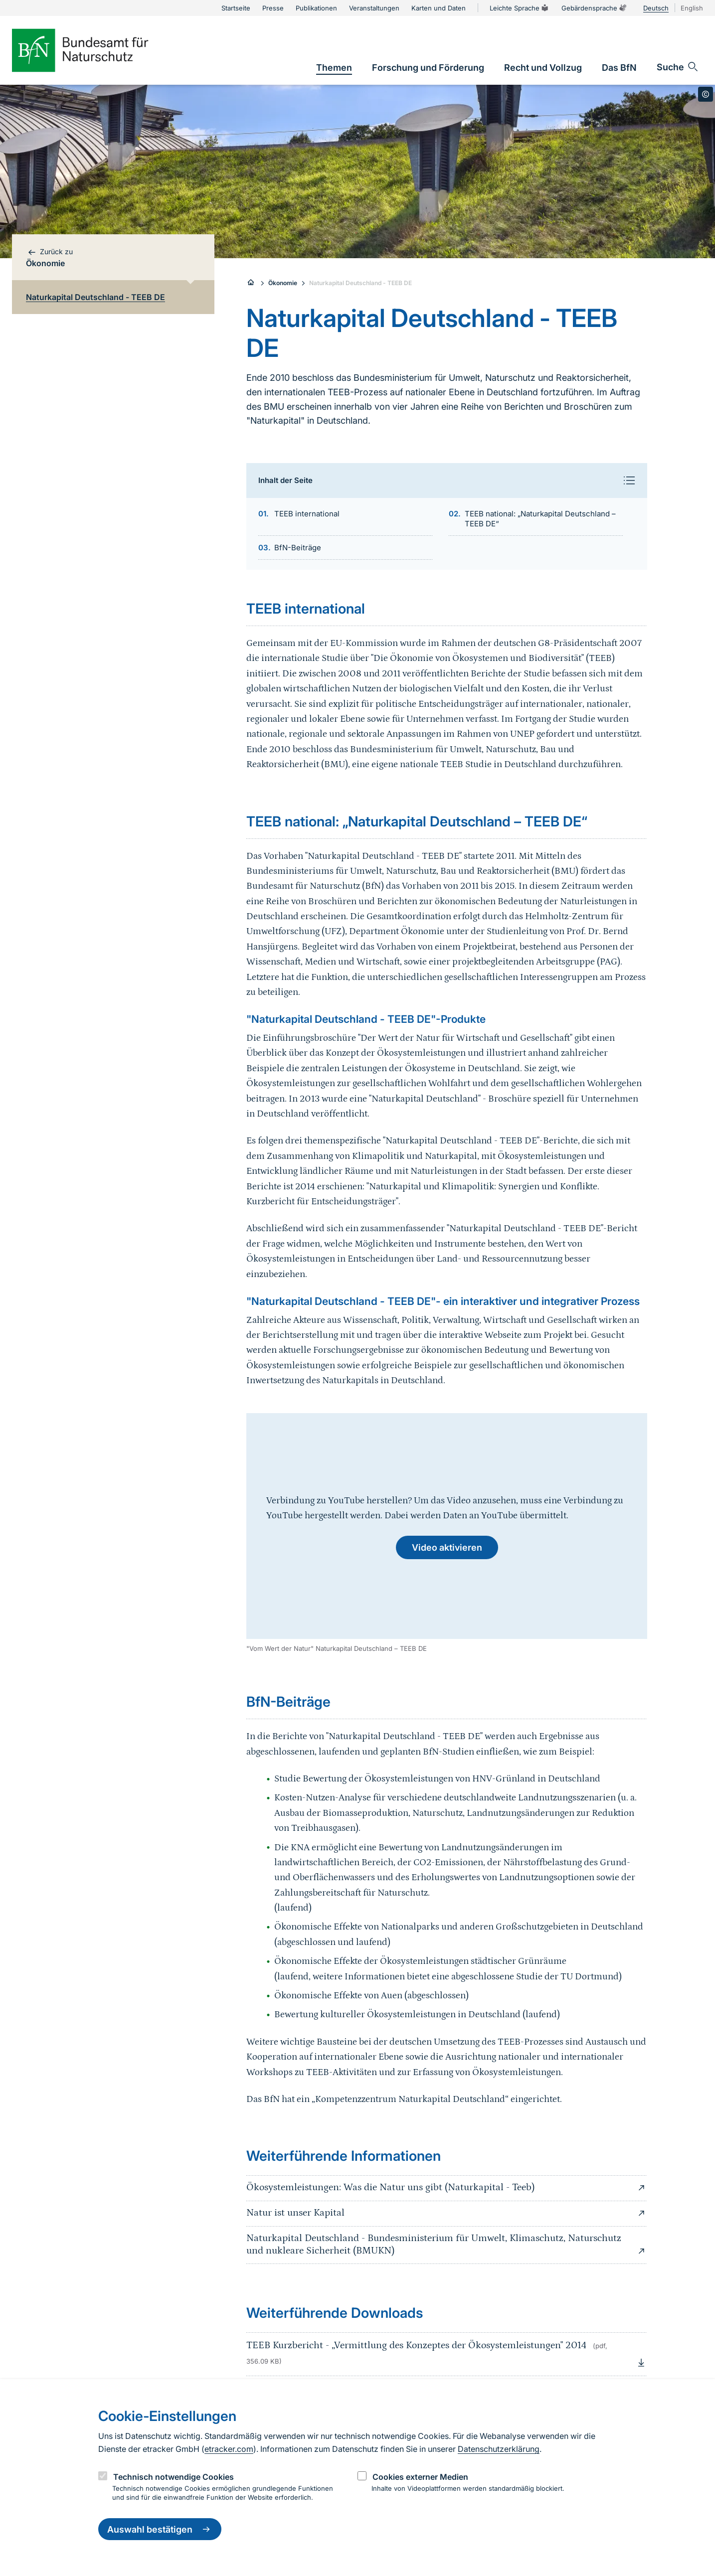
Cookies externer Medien (420, 2477)
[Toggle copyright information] (705, 94)
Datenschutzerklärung (498, 2449)
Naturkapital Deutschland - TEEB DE (360, 283)
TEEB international (307, 513)
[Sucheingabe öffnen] (678, 67)
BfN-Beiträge (297, 547)
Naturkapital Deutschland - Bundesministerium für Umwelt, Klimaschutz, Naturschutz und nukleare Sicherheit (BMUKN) (446, 2245)
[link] (334, 67)
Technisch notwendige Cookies (173, 2477)
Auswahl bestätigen (159, 2529)
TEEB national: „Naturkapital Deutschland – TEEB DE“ (540, 518)
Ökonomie (282, 283)
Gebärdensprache (594, 8)
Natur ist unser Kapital (446, 2213)
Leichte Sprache (519, 8)
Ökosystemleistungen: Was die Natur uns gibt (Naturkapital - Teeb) (446, 2188)
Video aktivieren (447, 1547)
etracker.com (228, 2449)
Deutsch (656, 8)
